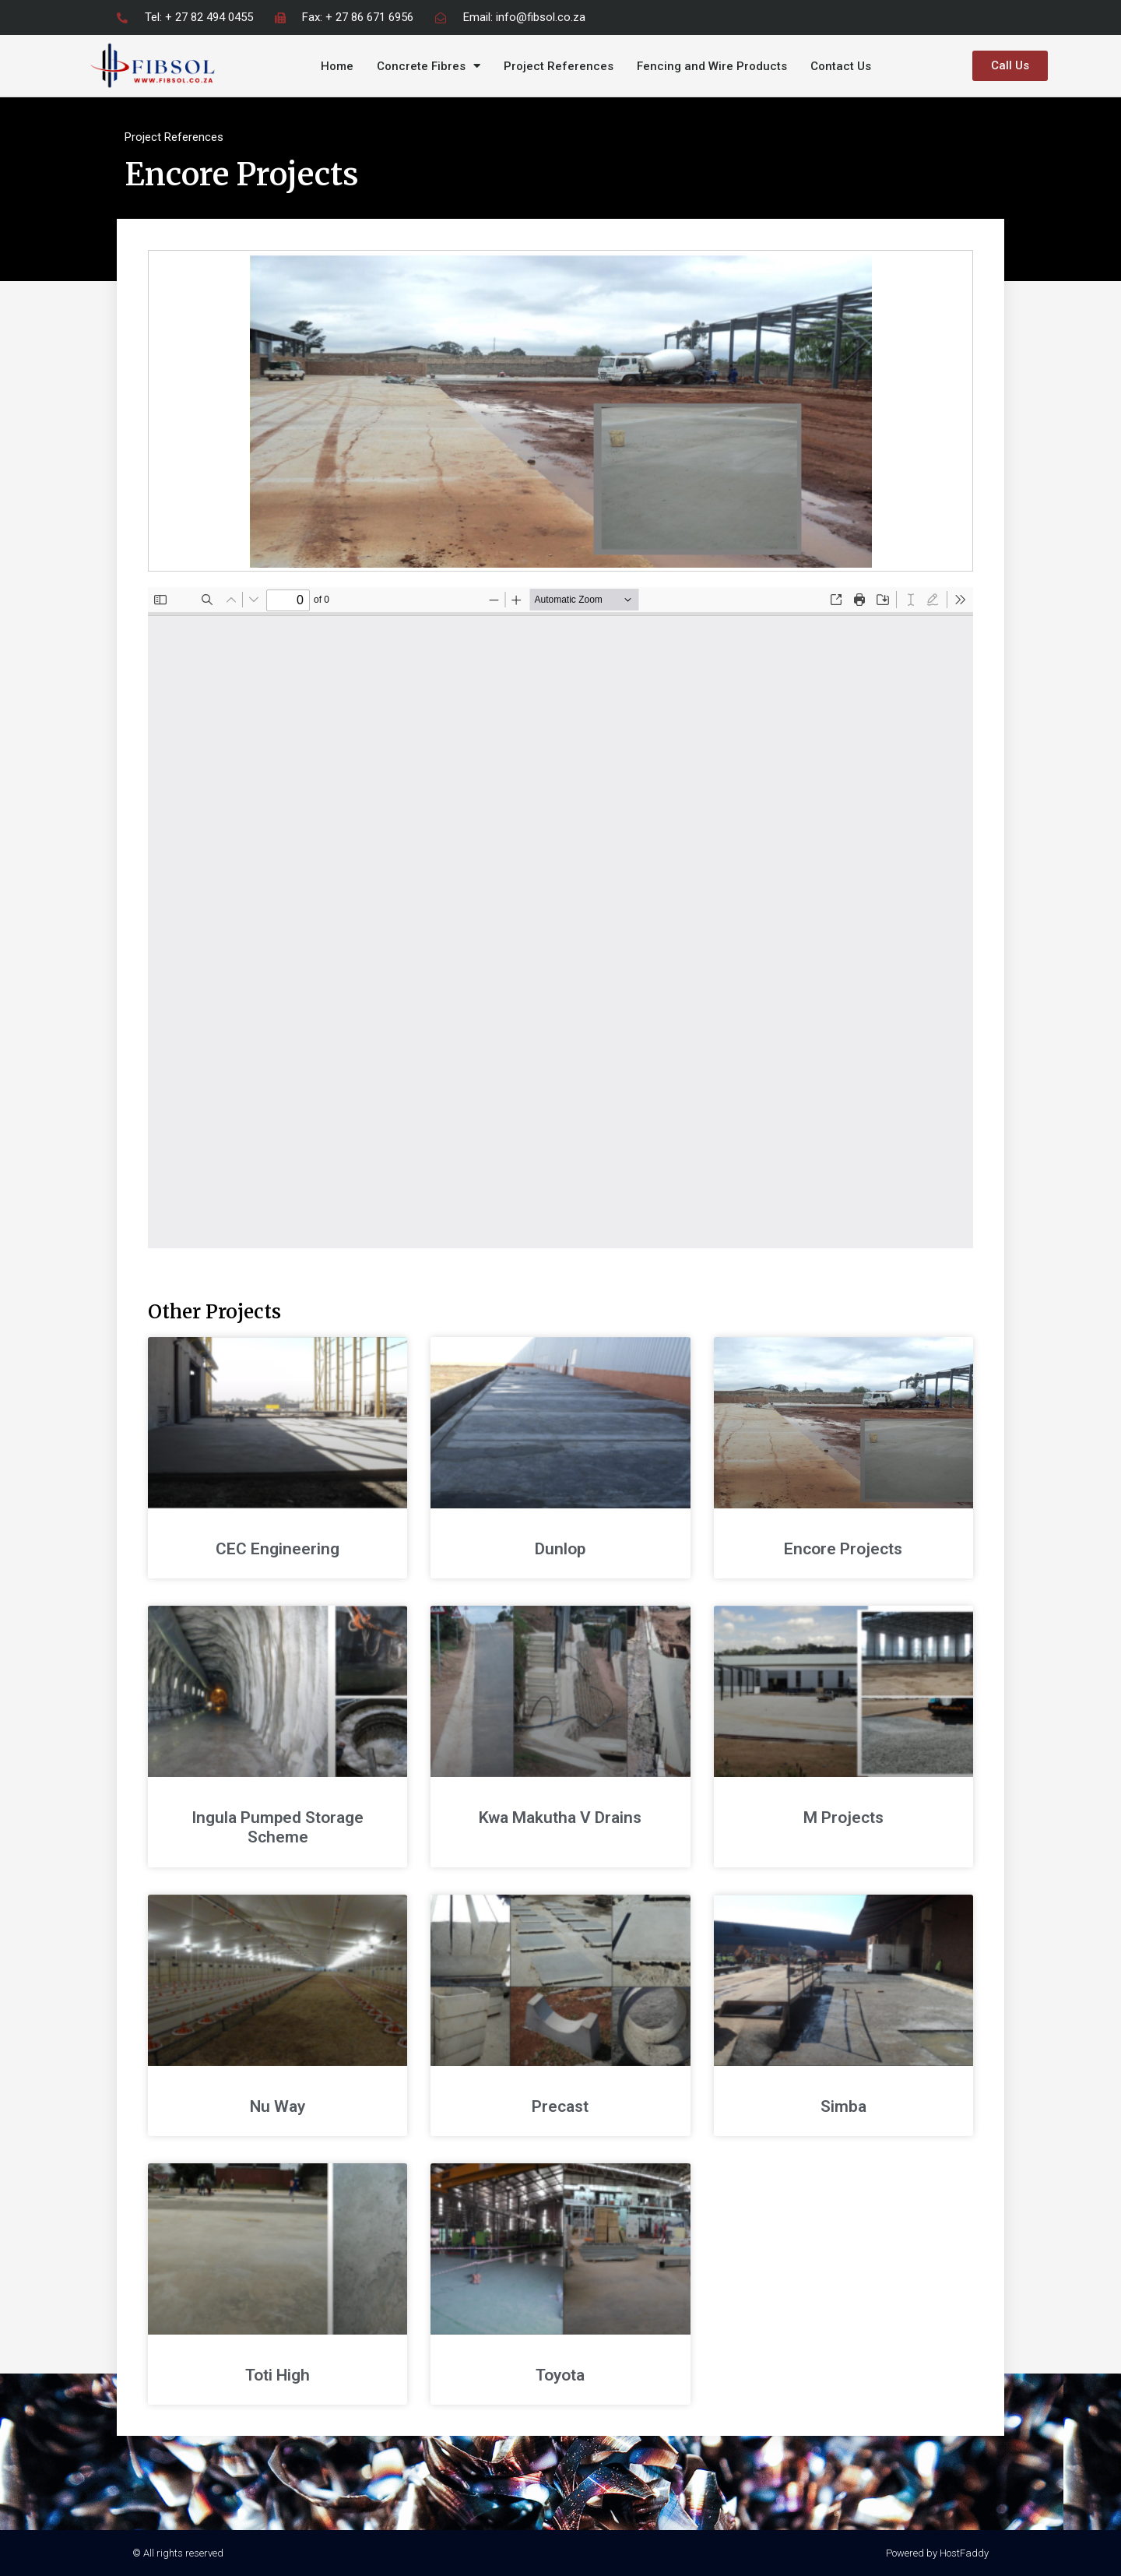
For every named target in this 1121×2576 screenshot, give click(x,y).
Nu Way (277, 2106)
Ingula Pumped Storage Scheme (278, 1827)
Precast (560, 2106)
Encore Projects (843, 1549)
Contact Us (840, 66)
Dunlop (560, 1549)
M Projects (843, 1817)
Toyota (560, 2375)
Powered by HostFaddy (937, 2553)
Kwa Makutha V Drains (560, 1817)
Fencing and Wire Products (712, 66)
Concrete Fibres (428, 65)
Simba (843, 2106)
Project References (558, 66)
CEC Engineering (277, 1549)
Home (337, 66)
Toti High (277, 2375)
